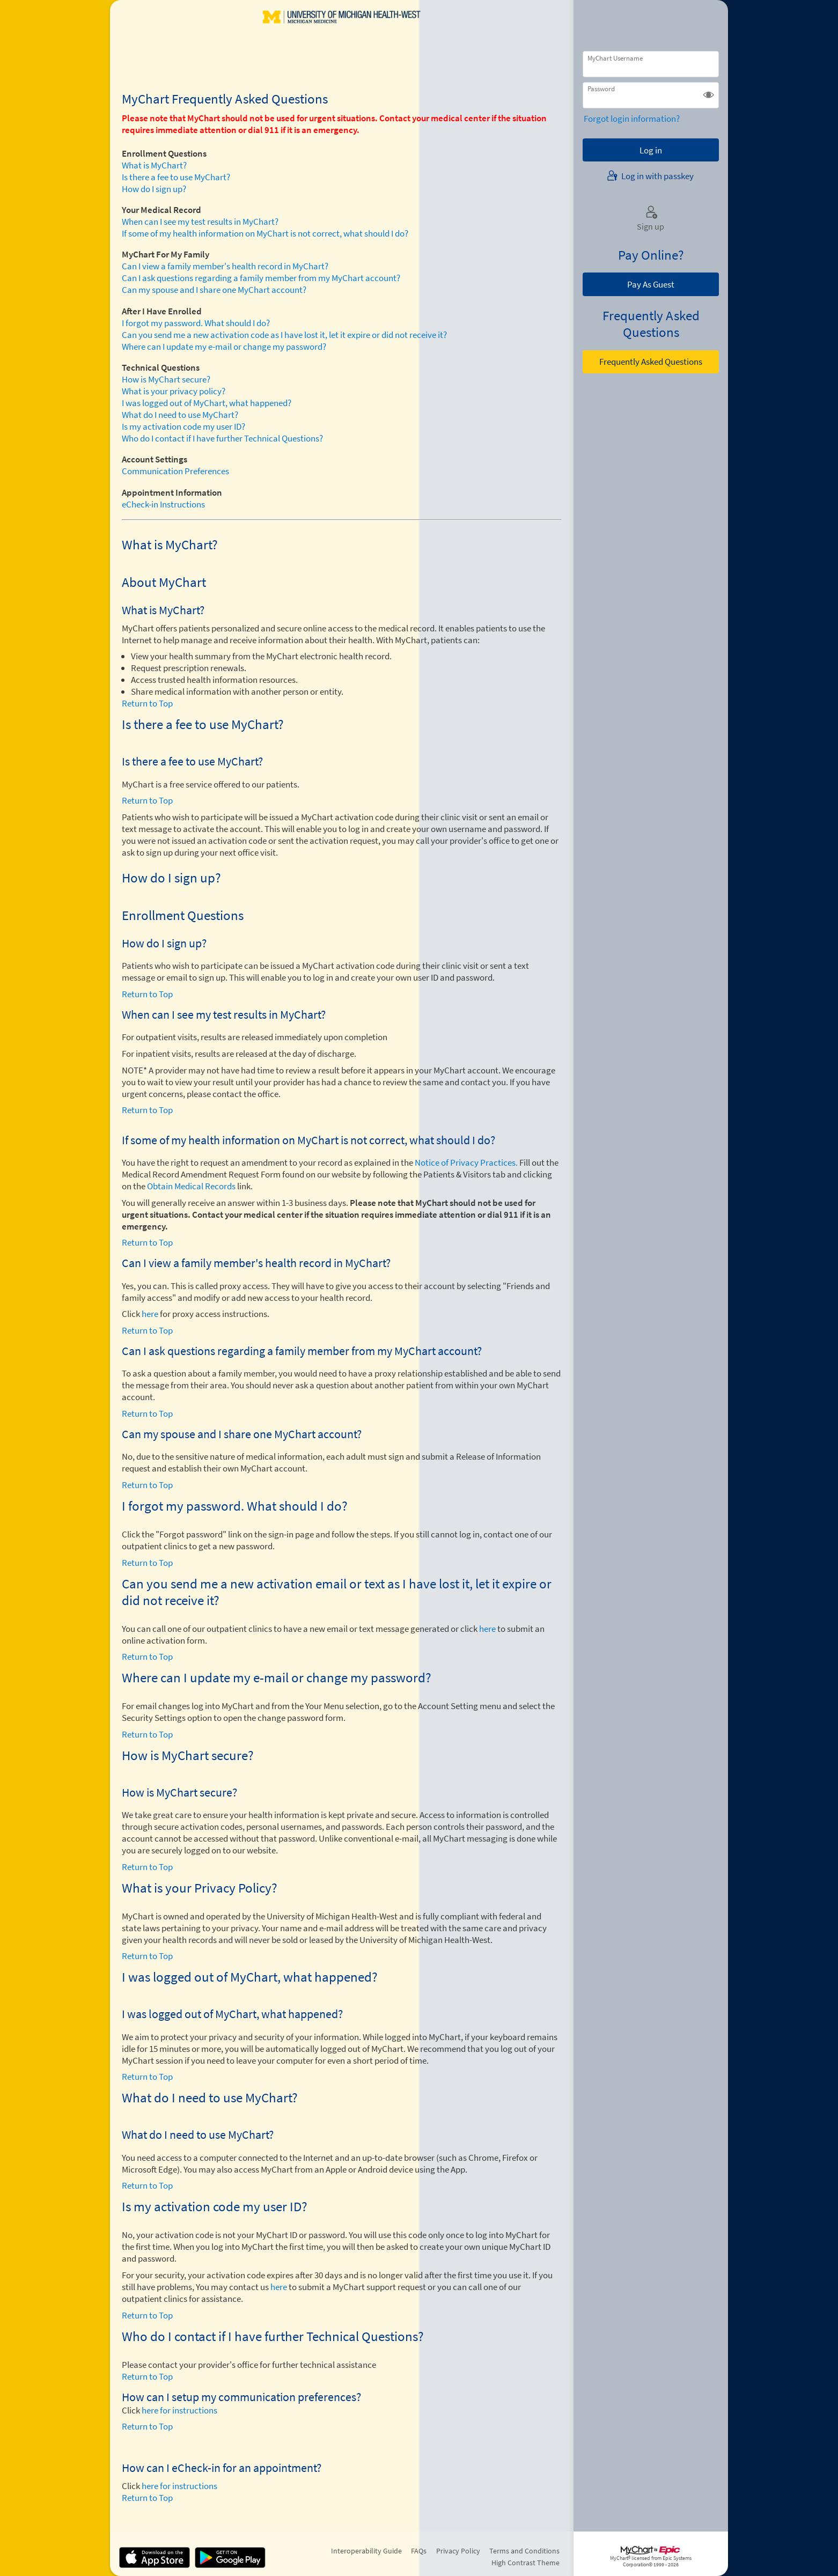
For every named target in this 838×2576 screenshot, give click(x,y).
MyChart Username (615, 58)
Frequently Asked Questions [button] (650, 361)
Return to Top (147, 703)
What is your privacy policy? (173, 391)
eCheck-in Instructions (163, 504)
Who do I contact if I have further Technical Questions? (222, 438)
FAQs (419, 2551)
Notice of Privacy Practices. (466, 1162)
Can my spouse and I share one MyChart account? (214, 290)
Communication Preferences (175, 471)
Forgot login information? (632, 118)
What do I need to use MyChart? (180, 415)
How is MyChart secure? (166, 379)
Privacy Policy (458, 2551)
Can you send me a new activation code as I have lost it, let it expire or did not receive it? (284, 335)
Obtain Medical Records (190, 1186)
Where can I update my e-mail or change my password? (224, 346)
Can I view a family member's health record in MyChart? (225, 266)
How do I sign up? (154, 189)
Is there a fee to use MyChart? (176, 177)
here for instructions (179, 2410)
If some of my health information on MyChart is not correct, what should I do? (265, 233)
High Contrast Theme (525, 2562)
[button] (708, 95)
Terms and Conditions (524, 2551)
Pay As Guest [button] (650, 284)
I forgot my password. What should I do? (196, 323)
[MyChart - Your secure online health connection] (342, 33)
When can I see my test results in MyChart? (200, 221)
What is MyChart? (154, 165)
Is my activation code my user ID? (183, 426)
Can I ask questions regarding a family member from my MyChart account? (261, 278)
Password (601, 88)
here (150, 1314)
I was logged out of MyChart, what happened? (206, 403)
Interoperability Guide (366, 2551)
